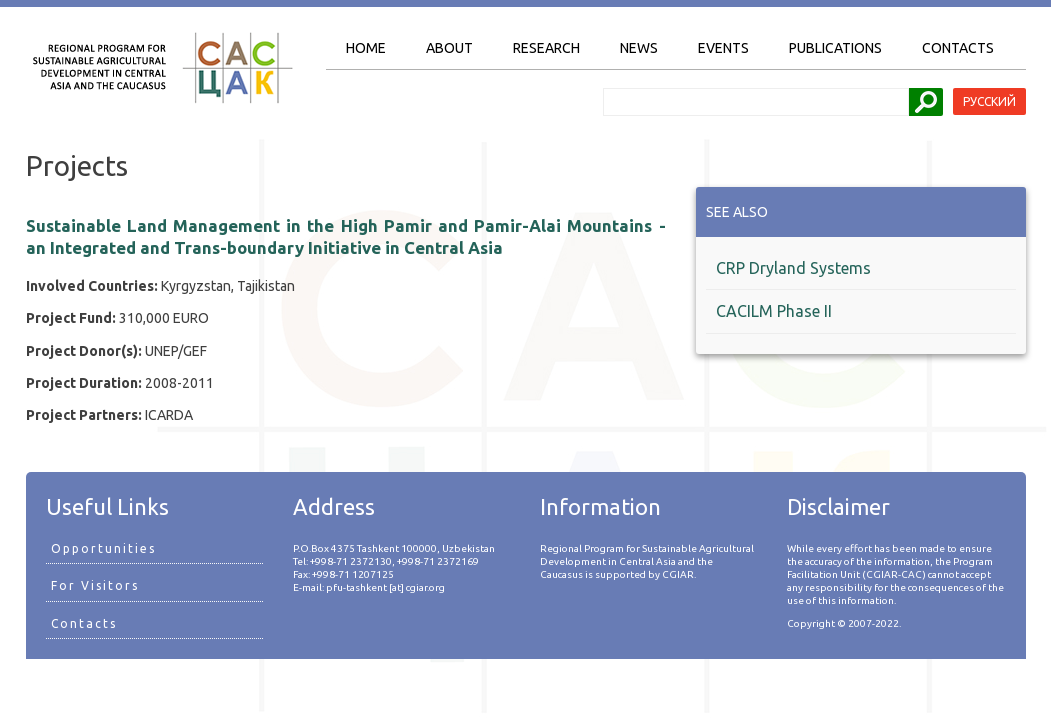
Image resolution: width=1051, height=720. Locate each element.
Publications (835, 48)
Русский (989, 101)
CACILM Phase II (774, 311)
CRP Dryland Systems (793, 268)
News (639, 48)
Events (723, 48)
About (449, 48)
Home (366, 48)
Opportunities (103, 548)
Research (546, 48)
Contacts (958, 48)
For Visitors (95, 585)
